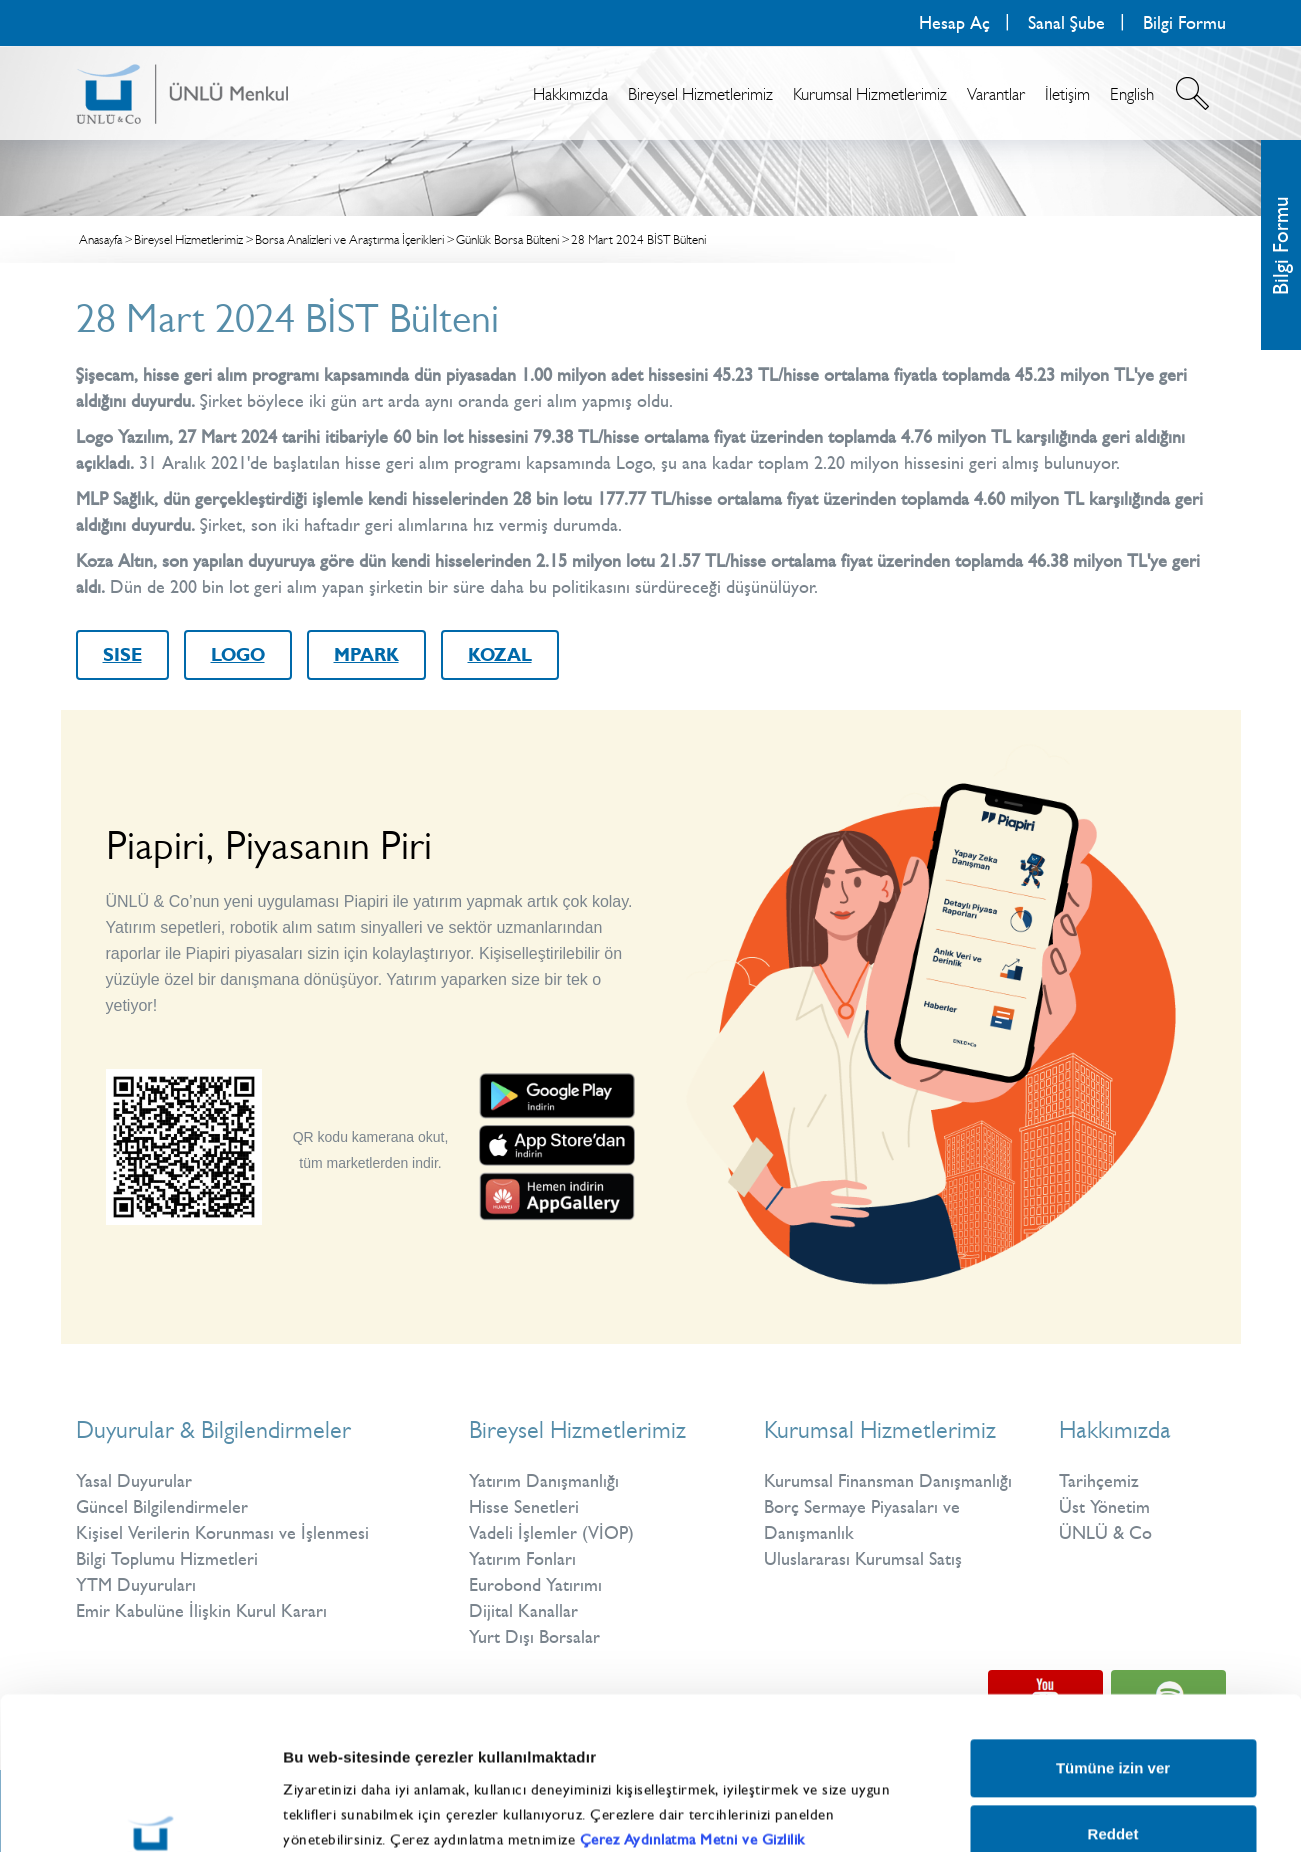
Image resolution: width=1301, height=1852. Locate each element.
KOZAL (500, 655)
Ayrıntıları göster (1052, 1791)
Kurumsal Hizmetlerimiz (870, 94)
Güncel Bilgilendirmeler (162, 1507)
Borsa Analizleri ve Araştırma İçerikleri (349, 239)
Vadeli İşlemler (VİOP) (551, 1533)
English (1132, 94)
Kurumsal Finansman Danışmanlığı (888, 1481)
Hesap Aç (954, 23)
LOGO (238, 655)
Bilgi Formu (1184, 23)
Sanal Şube (1066, 23)
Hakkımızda (570, 94)
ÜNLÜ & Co (1105, 1533)
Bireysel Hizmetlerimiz (700, 94)
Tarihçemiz (1099, 1481)
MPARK (366, 655)
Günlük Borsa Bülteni (507, 239)
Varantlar (996, 94)
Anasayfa (100, 239)
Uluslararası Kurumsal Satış (863, 1559)
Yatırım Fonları (522, 1559)
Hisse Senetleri (524, 1507)
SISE (122, 655)
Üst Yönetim (1104, 1507)
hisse (363, 463)
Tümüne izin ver (1113, 1637)
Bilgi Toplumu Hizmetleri (167, 1559)
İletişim (1067, 94)
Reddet (1113, 1702)
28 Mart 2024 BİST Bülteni (638, 239)
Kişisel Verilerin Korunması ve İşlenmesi (222, 1533)
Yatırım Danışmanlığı (544, 1481)
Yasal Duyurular (134, 1481)
